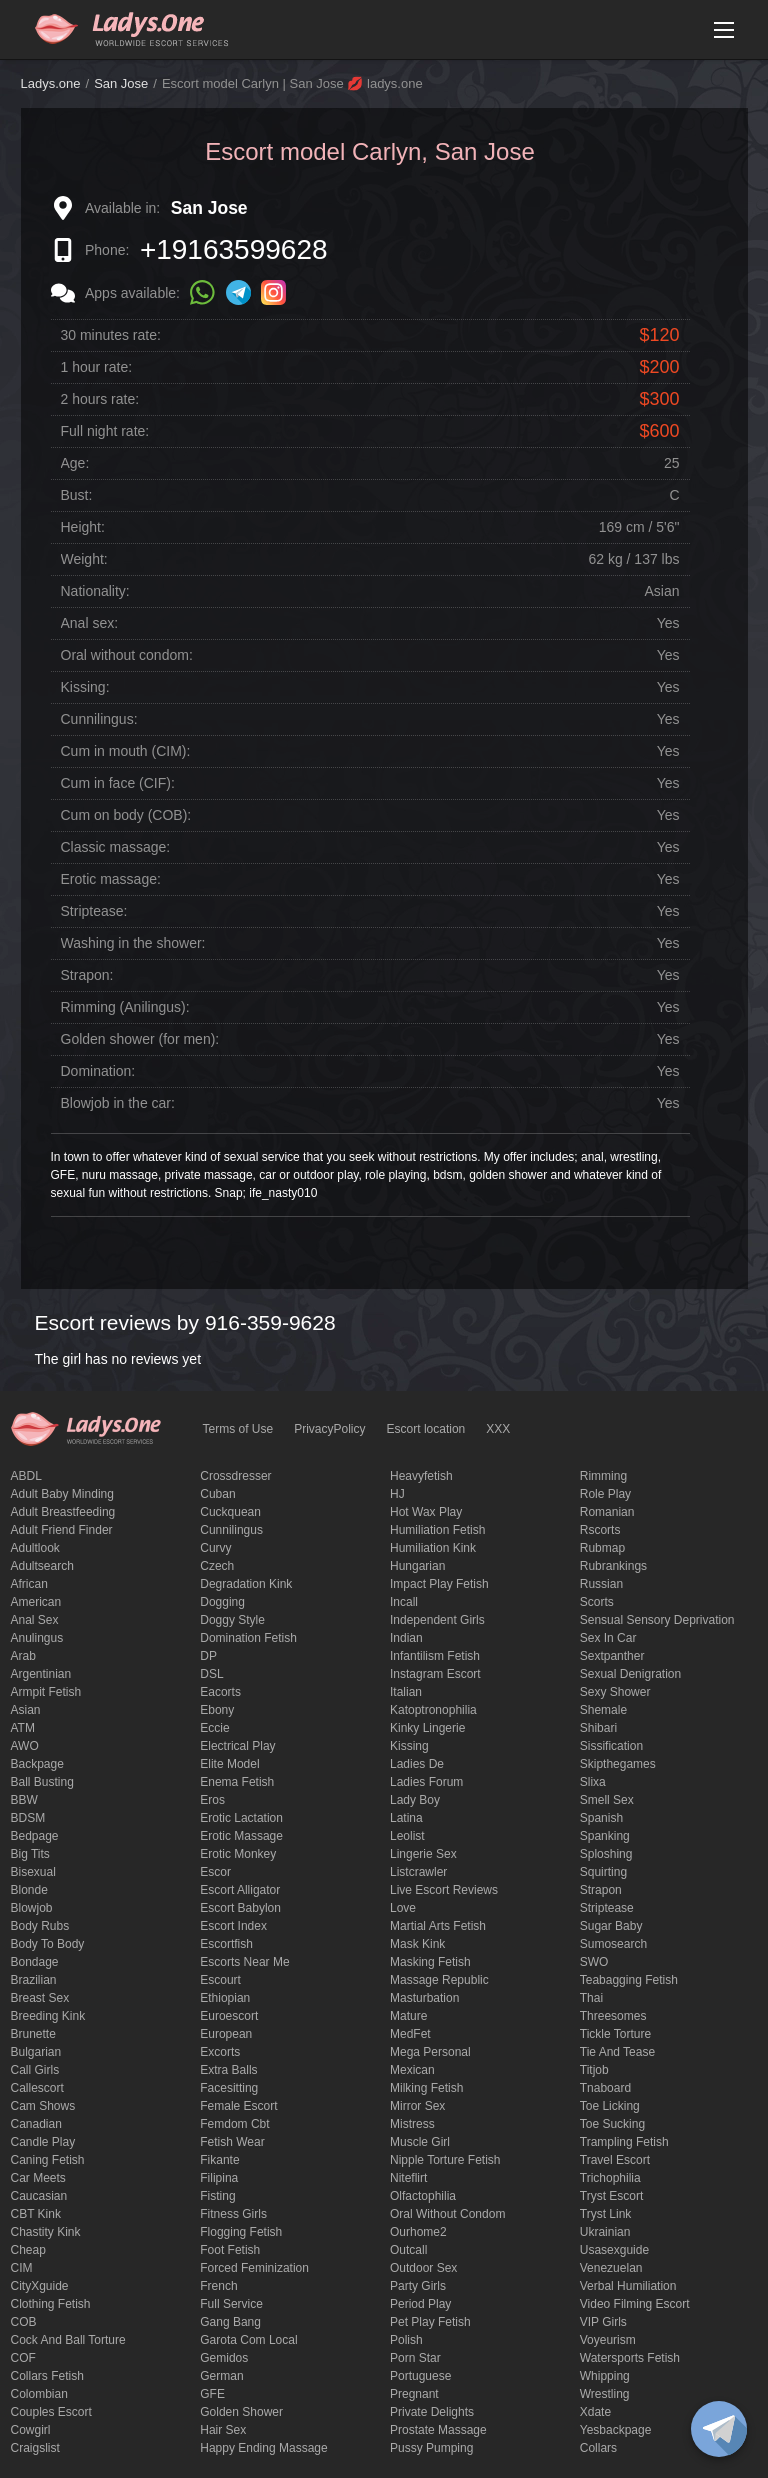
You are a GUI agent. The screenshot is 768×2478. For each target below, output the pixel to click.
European (226, 2034)
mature (408, 2016)
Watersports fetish (630, 2358)
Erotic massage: (111, 879)
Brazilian (34, 1980)
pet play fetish (430, 2322)
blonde (29, 1890)
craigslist (35, 2448)
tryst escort (612, 2196)
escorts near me (244, 1962)
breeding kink (48, 2016)
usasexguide (614, 2250)
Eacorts (220, 1692)
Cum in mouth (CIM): (126, 751)
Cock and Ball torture (68, 2340)
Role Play (605, 1494)
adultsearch (42, 1566)
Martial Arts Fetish (438, 1926)
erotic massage (241, 1836)
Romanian (607, 1512)
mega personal (430, 2052)
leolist (407, 1836)
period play (420, 2304)
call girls (35, 2070)
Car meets (38, 2178)
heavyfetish (421, 1476)
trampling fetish (624, 2142)
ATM (23, 1728)
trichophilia (610, 2178)
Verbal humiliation (628, 2286)
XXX (498, 1429)
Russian (601, 1584)
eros (212, 1800)
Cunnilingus (231, 1530)
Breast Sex (40, 1998)
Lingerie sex (423, 1854)
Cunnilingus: (99, 719)
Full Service (231, 2304)
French (218, 2286)
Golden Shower (241, 2412)
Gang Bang (230, 2322)
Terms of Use (238, 1429)
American (36, 1602)
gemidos (224, 2358)
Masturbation (424, 1998)
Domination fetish (248, 1638)
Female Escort (238, 2106)
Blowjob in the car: (118, 1103)
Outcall (408, 2250)
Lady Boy (415, 1800)
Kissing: (85, 687)
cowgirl (31, 2430)
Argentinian (41, 1674)
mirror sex (417, 2106)
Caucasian (39, 2196)
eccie (214, 1728)
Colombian (39, 2394)
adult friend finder (62, 1530)
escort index (233, 1926)
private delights (432, 2412)
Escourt (220, 1980)
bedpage (35, 1836)
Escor (215, 1872)
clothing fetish (51, 2304)
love (403, 1908)
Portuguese (420, 2376)
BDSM (28, 1818)
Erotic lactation (241, 1818)
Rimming (603, 1476)
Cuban (217, 1494)
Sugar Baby (611, 1926)
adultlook (35, 1548)
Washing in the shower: (133, 943)
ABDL (26, 1476)
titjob (594, 2070)
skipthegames (618, 1764)
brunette (33, 2034)
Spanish (601, 1818)
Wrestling (605, 2394)
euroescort (229, 2016)
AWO (25, 1746)
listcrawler (418, 1872)
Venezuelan (611, 2268)
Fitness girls (233, 2214)
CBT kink (36, 2214)
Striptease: (94, 911)
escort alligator (240, 1890)
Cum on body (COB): (126, 815)
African (29, 1584)
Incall (404, 1602)
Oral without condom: (127, 655)
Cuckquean (230, 1512)
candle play (43, 2142)
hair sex (223, 2430)
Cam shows (43, 2106)
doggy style (232, 1620)
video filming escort (635, 2304)
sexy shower (615, 1692)
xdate (595, 2412)
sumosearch (613, 1944)
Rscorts (600, 1530)
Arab (23, 1656)
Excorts (220, 2052)
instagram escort (435, 1674)
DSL (211, 1674)
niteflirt (408, 2178)
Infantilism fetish (435, 1656)
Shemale (603, 1710)
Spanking (605, 1836)
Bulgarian (36, 2052)
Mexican (412, 2070)
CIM (22, 2268)
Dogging (222, 1602)
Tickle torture (615, 2034)
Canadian (36, 2124)
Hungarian (417, 1566)
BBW (24, 1800)
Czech (217, 1566)
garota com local (248, 2340)
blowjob (32, 1908)
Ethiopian (225, 1998)
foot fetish (230, 2250)
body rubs (40, 1926)
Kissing (409, 1746)
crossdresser (235, 1476)
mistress (412, 2124)
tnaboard (605, 2088)
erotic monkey (238, 1854)
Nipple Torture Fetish (445, 2160)
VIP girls (603, 2322)
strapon (601, 1890)
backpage (37, 1764)
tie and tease (617, 2052)
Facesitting (229, 2088)
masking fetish (430, 1962)
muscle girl (420, 2142)
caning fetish (48, 2160)
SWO (594, 1962)
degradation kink (246, 1584)
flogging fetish (241, 2232)
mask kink (417, 1944)
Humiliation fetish (437, 1530)
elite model (229, 1764)
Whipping (605, 2376)
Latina (406, 1818)
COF (23, 2358)
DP (208, 1656)
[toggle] (719, 2429)
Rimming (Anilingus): (125, 1007)
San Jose (121, 83)
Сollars (598, 2448)
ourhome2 (418, 2232)
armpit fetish (46, 1692)
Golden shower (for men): (140, 1039)
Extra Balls (228, 2070)
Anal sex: (90, 623)
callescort (37, 2088)
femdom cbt (234, 2124)
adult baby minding (62, 1494)
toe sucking (612, 2124)
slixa (593, 1782)
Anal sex (35, 1620)
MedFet (410, 2034)
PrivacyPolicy (329, 1429)
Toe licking (610, 2106)
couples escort (51, 2412)
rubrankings (613, 1566)
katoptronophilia (433, 1710)
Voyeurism (608, 2340)
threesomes (613, 2016)
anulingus (37, 1638)
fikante (219, 2160)
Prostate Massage (438, 2430)
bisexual (33, 1872)
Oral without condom (447, 2214)
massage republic (439, 1980)
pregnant (414, 2394)
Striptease (607, 1908)
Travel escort (615, 2160)
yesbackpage (616, 2430)
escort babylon (240, 1908)
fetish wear (232, 2142)
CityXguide (40, 2286)
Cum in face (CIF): (118, 783)
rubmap (602, 1548)
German (221, 2376)
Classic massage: (116, 847)
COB (24, 2322)
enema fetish (237, 1782)
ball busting (42, 1782)
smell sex (607, 1800)
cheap (28, 2250)
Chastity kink (46, 2232)
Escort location (426, 1429)
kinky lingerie (427, 1728)
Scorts (597, 1602)
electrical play (237, 1746)
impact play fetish (439, 1584)
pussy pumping (431, 2448)
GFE (212, 2394)
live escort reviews (444, 1890)
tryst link (606, 2214)
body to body (48, 1944)
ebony (217, 1710)
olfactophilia (423, 2196)
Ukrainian (605, 2232)
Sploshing (606, 1854)
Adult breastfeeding (63, 1512)
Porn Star (415, 2358)
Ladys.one (51, 83)
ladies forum (426, 1782)
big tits (30, 1854)
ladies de (417, 1764)
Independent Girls (437, 1620)
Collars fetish (47, 2376)
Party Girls (418, 2286)
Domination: (98, 1071)
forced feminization (254, 2268)
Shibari (598, 1728)
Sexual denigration (630, 1674)
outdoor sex (423, 2268)
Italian (406, 1692)
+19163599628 (234, 249)
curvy (215, 1548)
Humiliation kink (433, 1548)
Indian (406, 1638)
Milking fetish (426, 2088)
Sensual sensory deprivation (657, 1620)
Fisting (217, 2196)
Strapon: (87, 975)
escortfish (226, 1944)
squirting (603, 1872)
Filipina (219, 2178)
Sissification (611, 1746)
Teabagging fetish (629, 1980)
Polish (406, 2340)
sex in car (608, 1638)
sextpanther (612, 1656)
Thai (591, 1998)
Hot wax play (426, 1512)
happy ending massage (263, 2448)
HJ (397, 1494)
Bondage (35, 1962)
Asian (26, 1710)
